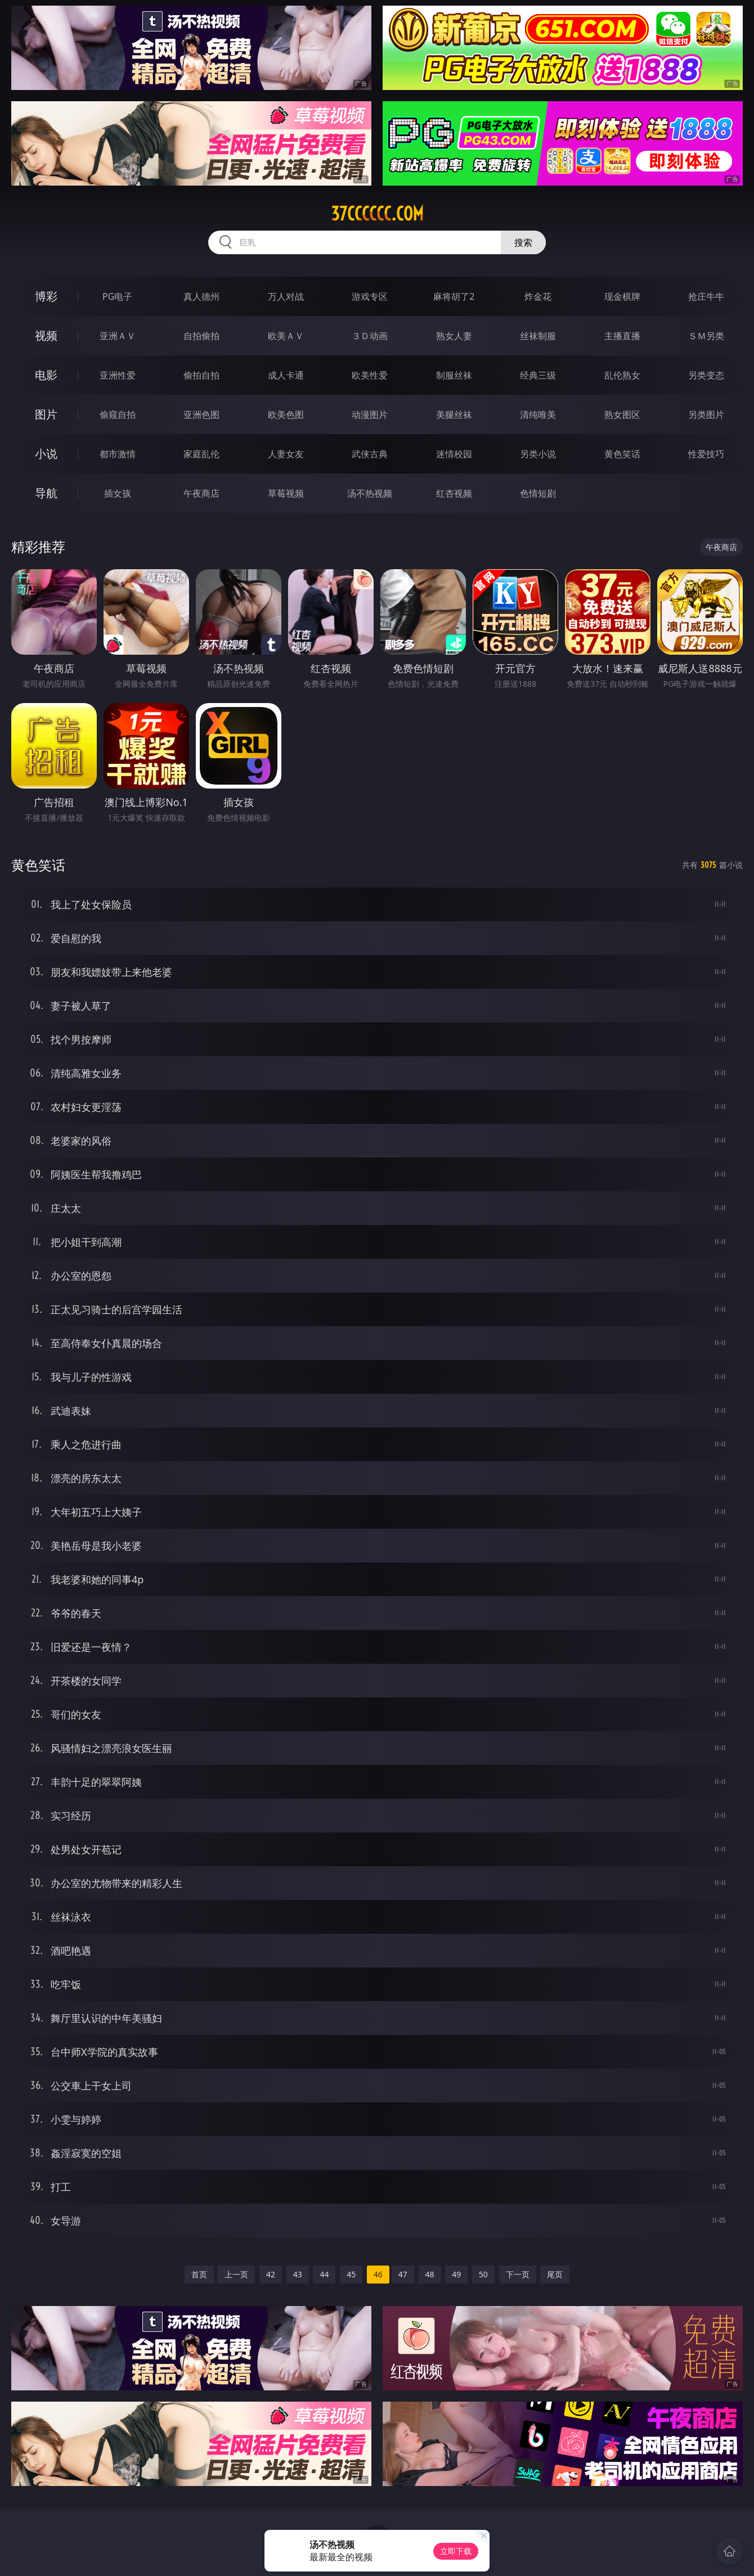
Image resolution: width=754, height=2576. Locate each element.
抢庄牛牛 (706, 296)
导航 (46, 493)
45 (351, 2274)
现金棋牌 (622, 296)
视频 (46, 335)
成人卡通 (286, 375)
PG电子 (117, 296)
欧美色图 (286, 414)
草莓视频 (286, 493)
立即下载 (456, 2551)
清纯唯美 (538, 414)
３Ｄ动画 (370, 336)
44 (324, 2274)
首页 (199, 2274)
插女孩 (117, 493)
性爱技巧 (706, 454)
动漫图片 (370, 414)
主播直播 (622, 336)
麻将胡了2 (453, 296)
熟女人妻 (454, 336)
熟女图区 (622, 414)
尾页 (555, 2274)
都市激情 (118, 454)
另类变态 (706, 375)
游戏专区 (370, 296)
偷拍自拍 (201, 375)
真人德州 (201, 296)
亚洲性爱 (118, 375)
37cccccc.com (377, 213)
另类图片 (706, 414)
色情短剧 (538, 493)
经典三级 (538, 375)
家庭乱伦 (201, 454)
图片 (46, 414)
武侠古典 (370, 454)
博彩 (46, 296)
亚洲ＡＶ (118, 336)
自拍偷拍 (201, 336)
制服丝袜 (454, 375)
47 (402, 2274)
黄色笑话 (622, 454)
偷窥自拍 (118, 414)
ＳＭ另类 (706, 336)
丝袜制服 (538, 336)
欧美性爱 (370, 375)
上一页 (236, 2274)
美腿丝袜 (454, 414)
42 (270, 2274)
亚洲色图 (201, 414)
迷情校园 (454, 454)
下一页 (517, 2274)
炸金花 (537, 296)
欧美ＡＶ (286, 336)
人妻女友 (286, 454)
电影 (46, 374)
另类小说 (538, 454)
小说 (46, 453)
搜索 (523, 242)
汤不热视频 (369, 493)
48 (429, 2274)
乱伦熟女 (622, 375)
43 (297, 2274)
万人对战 (286, 296)
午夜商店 (201, 493)
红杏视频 (454, 493)
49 (456, 2274)
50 (483, 2274)
